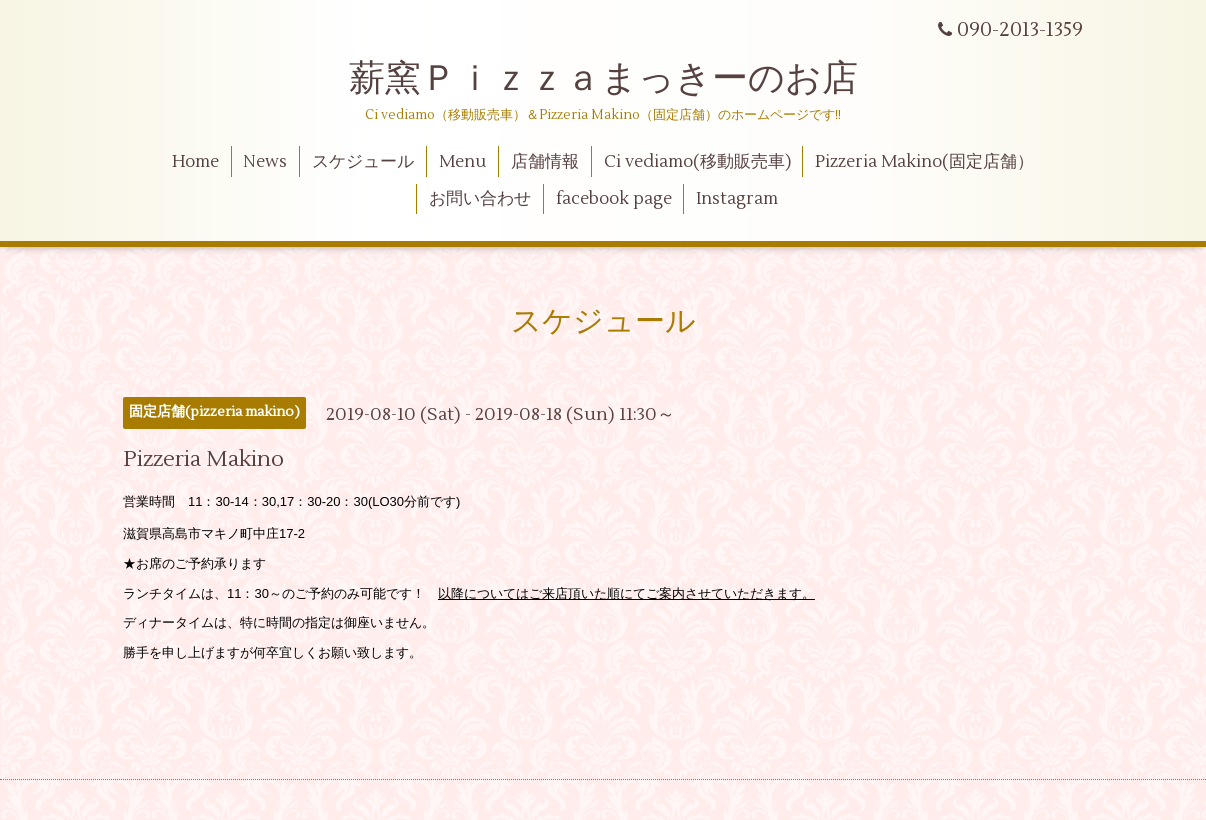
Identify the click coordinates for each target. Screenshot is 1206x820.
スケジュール (363, 162)
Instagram (737, 199)
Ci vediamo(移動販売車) (697, 162)
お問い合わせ (480, 199)
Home (195, 162)
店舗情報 (545, 162)
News (265, 162)
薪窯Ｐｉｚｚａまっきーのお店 (621, 79)
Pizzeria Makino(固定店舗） (924, 162)
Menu (462, 162)
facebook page (614, 199)
